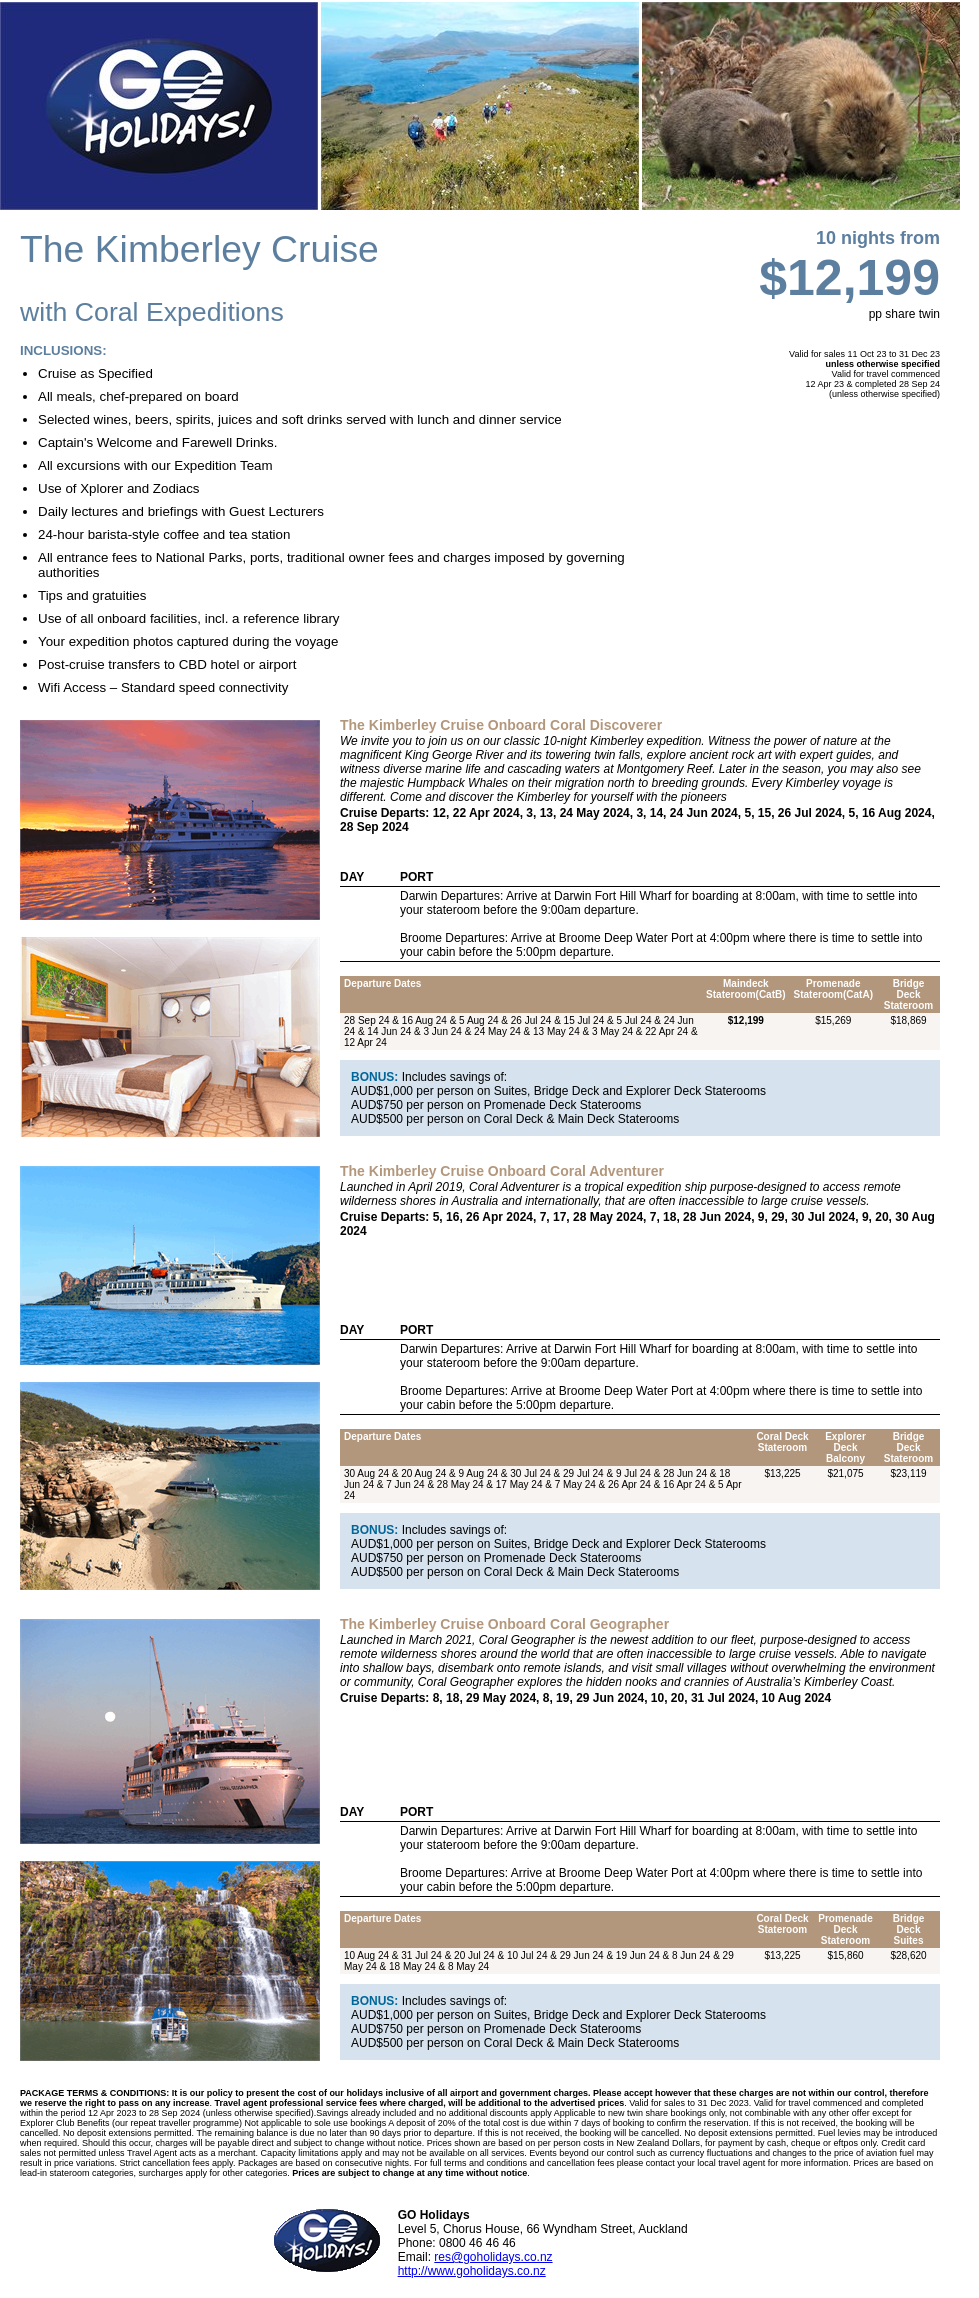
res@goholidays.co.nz (493, 2257)
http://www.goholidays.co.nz (472, 2271)
